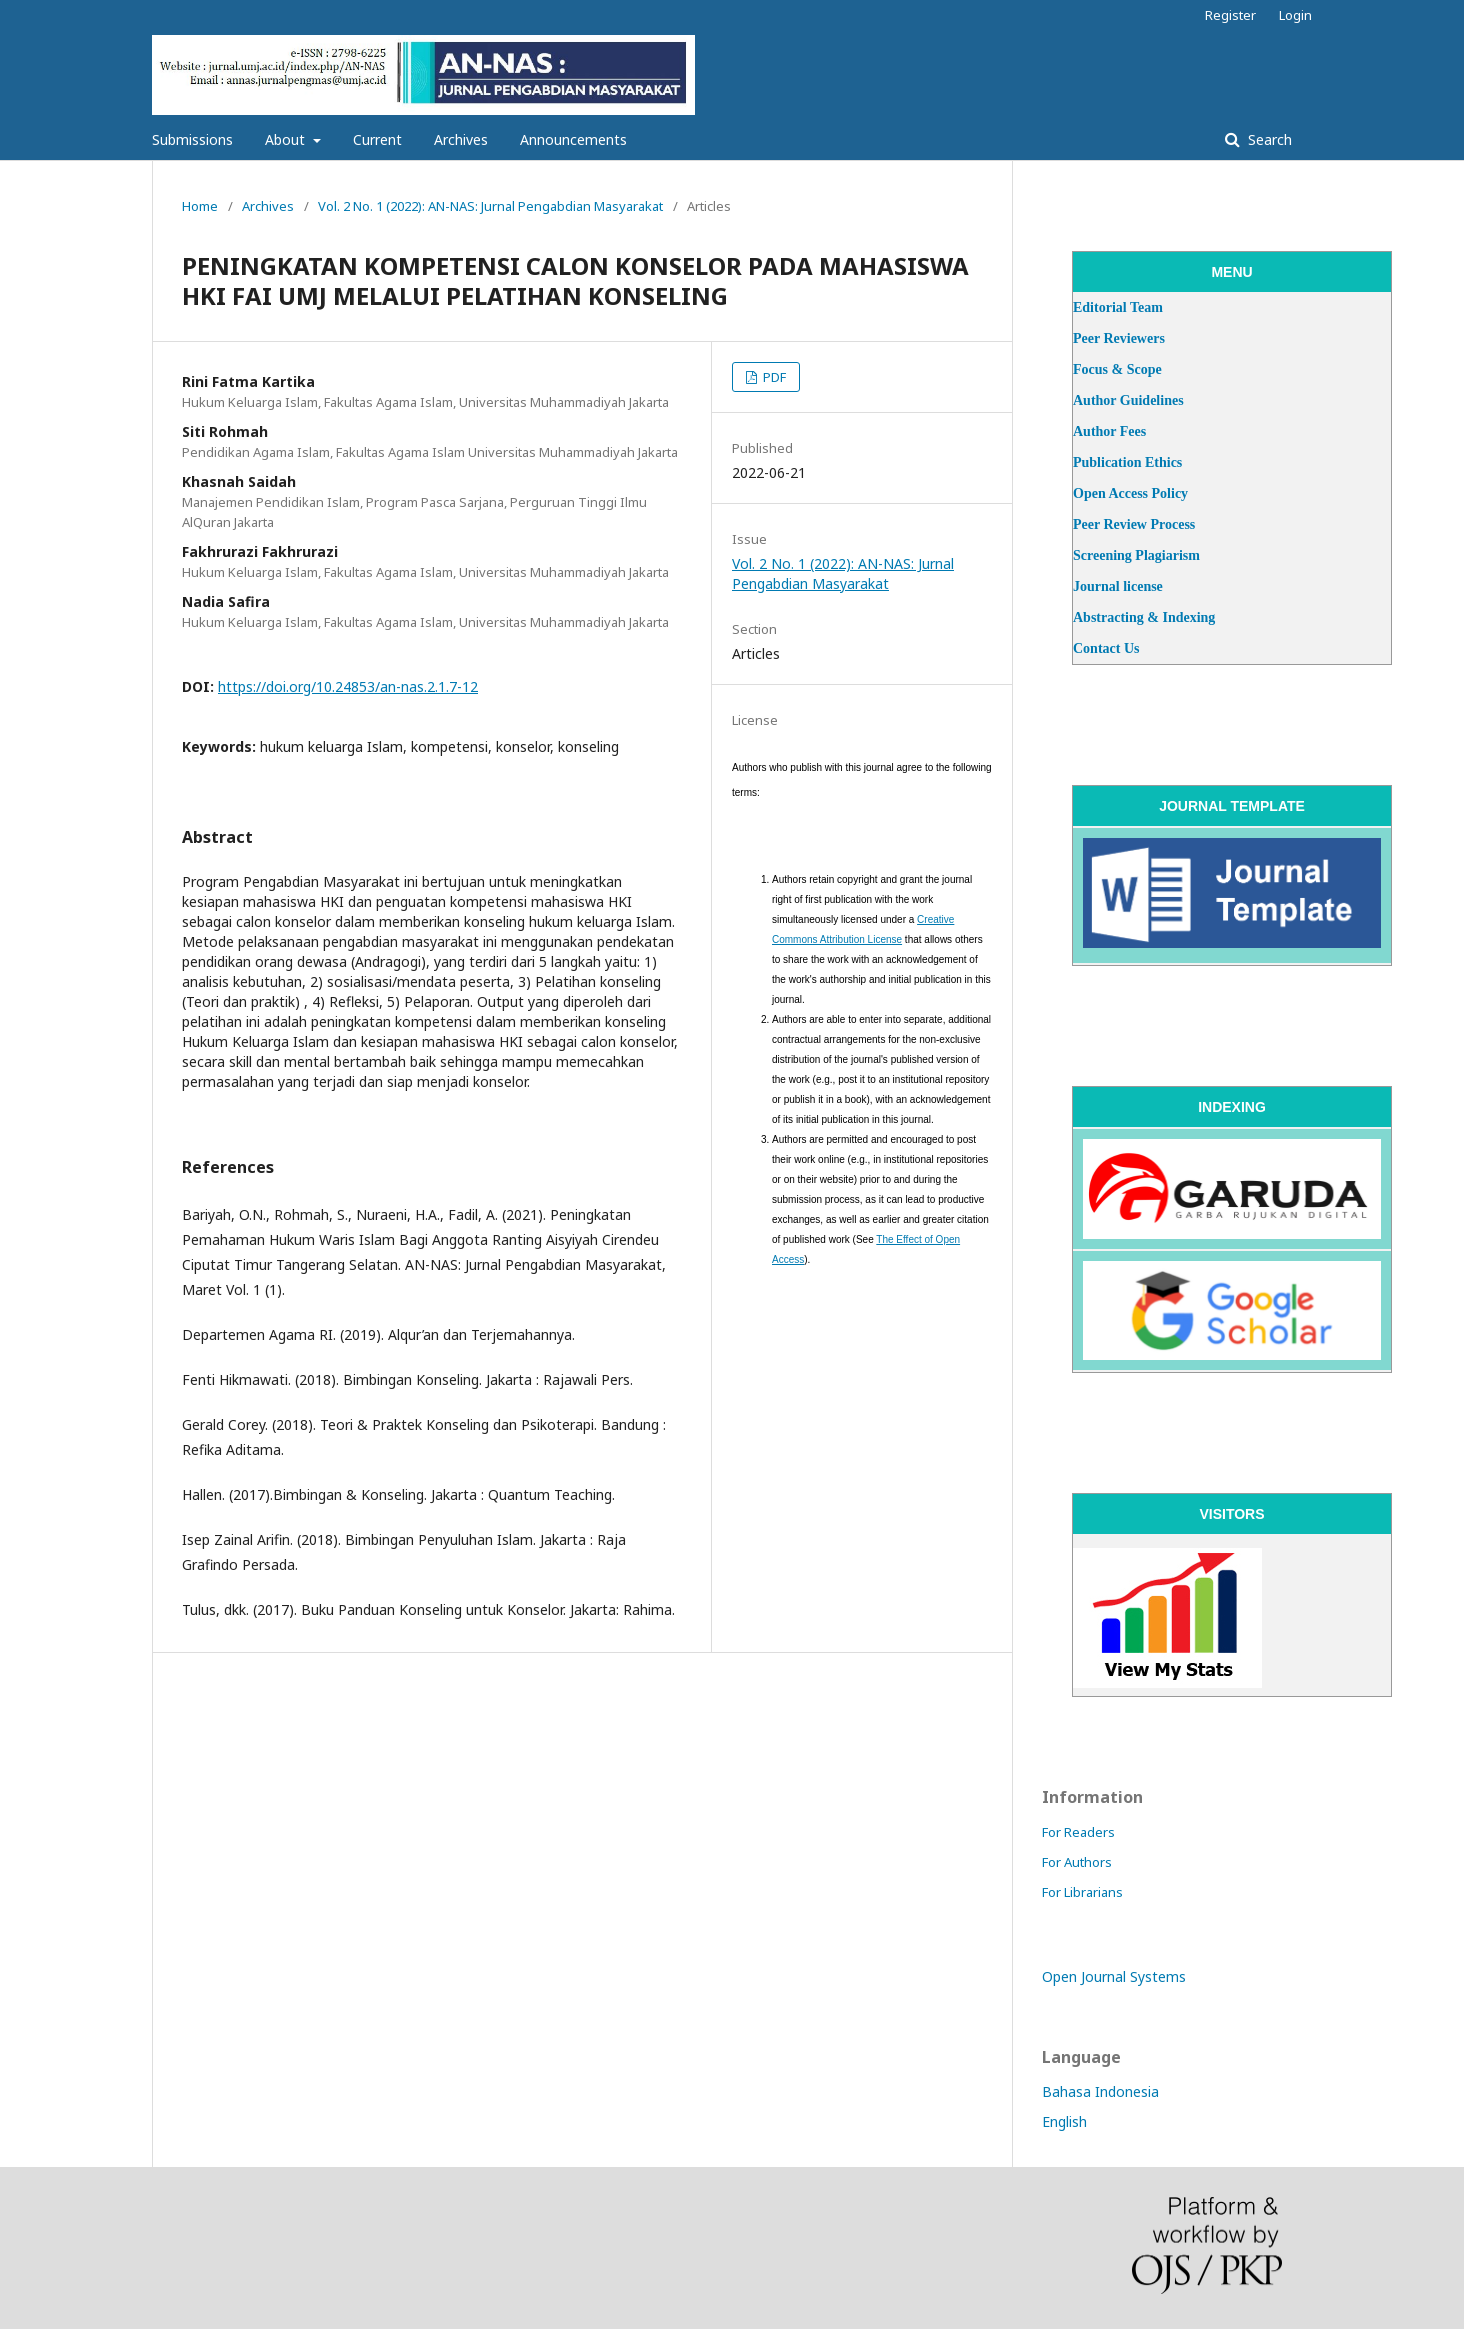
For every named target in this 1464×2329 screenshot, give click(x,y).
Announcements (573, 139)
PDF (773, 377)
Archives (461, 139)
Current (377, 139)
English (1064, 2121)
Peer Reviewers (1119, 338)
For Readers (1078, 1832)
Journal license (1118, 586)
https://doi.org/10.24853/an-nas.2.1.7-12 (348, 686)
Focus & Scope (1117, 369)
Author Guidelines (1128, 400)
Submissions (192, 139)
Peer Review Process (1134, 524)
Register (1230, 15)
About (287, 139)
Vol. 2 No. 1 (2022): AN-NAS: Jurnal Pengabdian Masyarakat (490, 206)
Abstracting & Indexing (1144, 617)
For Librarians (1082, 1892)
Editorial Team (1118, 307)
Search (1268, 139)
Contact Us (1106, 648)
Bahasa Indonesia (1100, 2091)
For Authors (1077, 1862)
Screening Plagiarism (1136, 555)
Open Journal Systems (1114, 1976)
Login (1295, 15)
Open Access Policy (1130, 493)
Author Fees (1109, 431)
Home (200, 206)
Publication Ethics (1127, 462)
